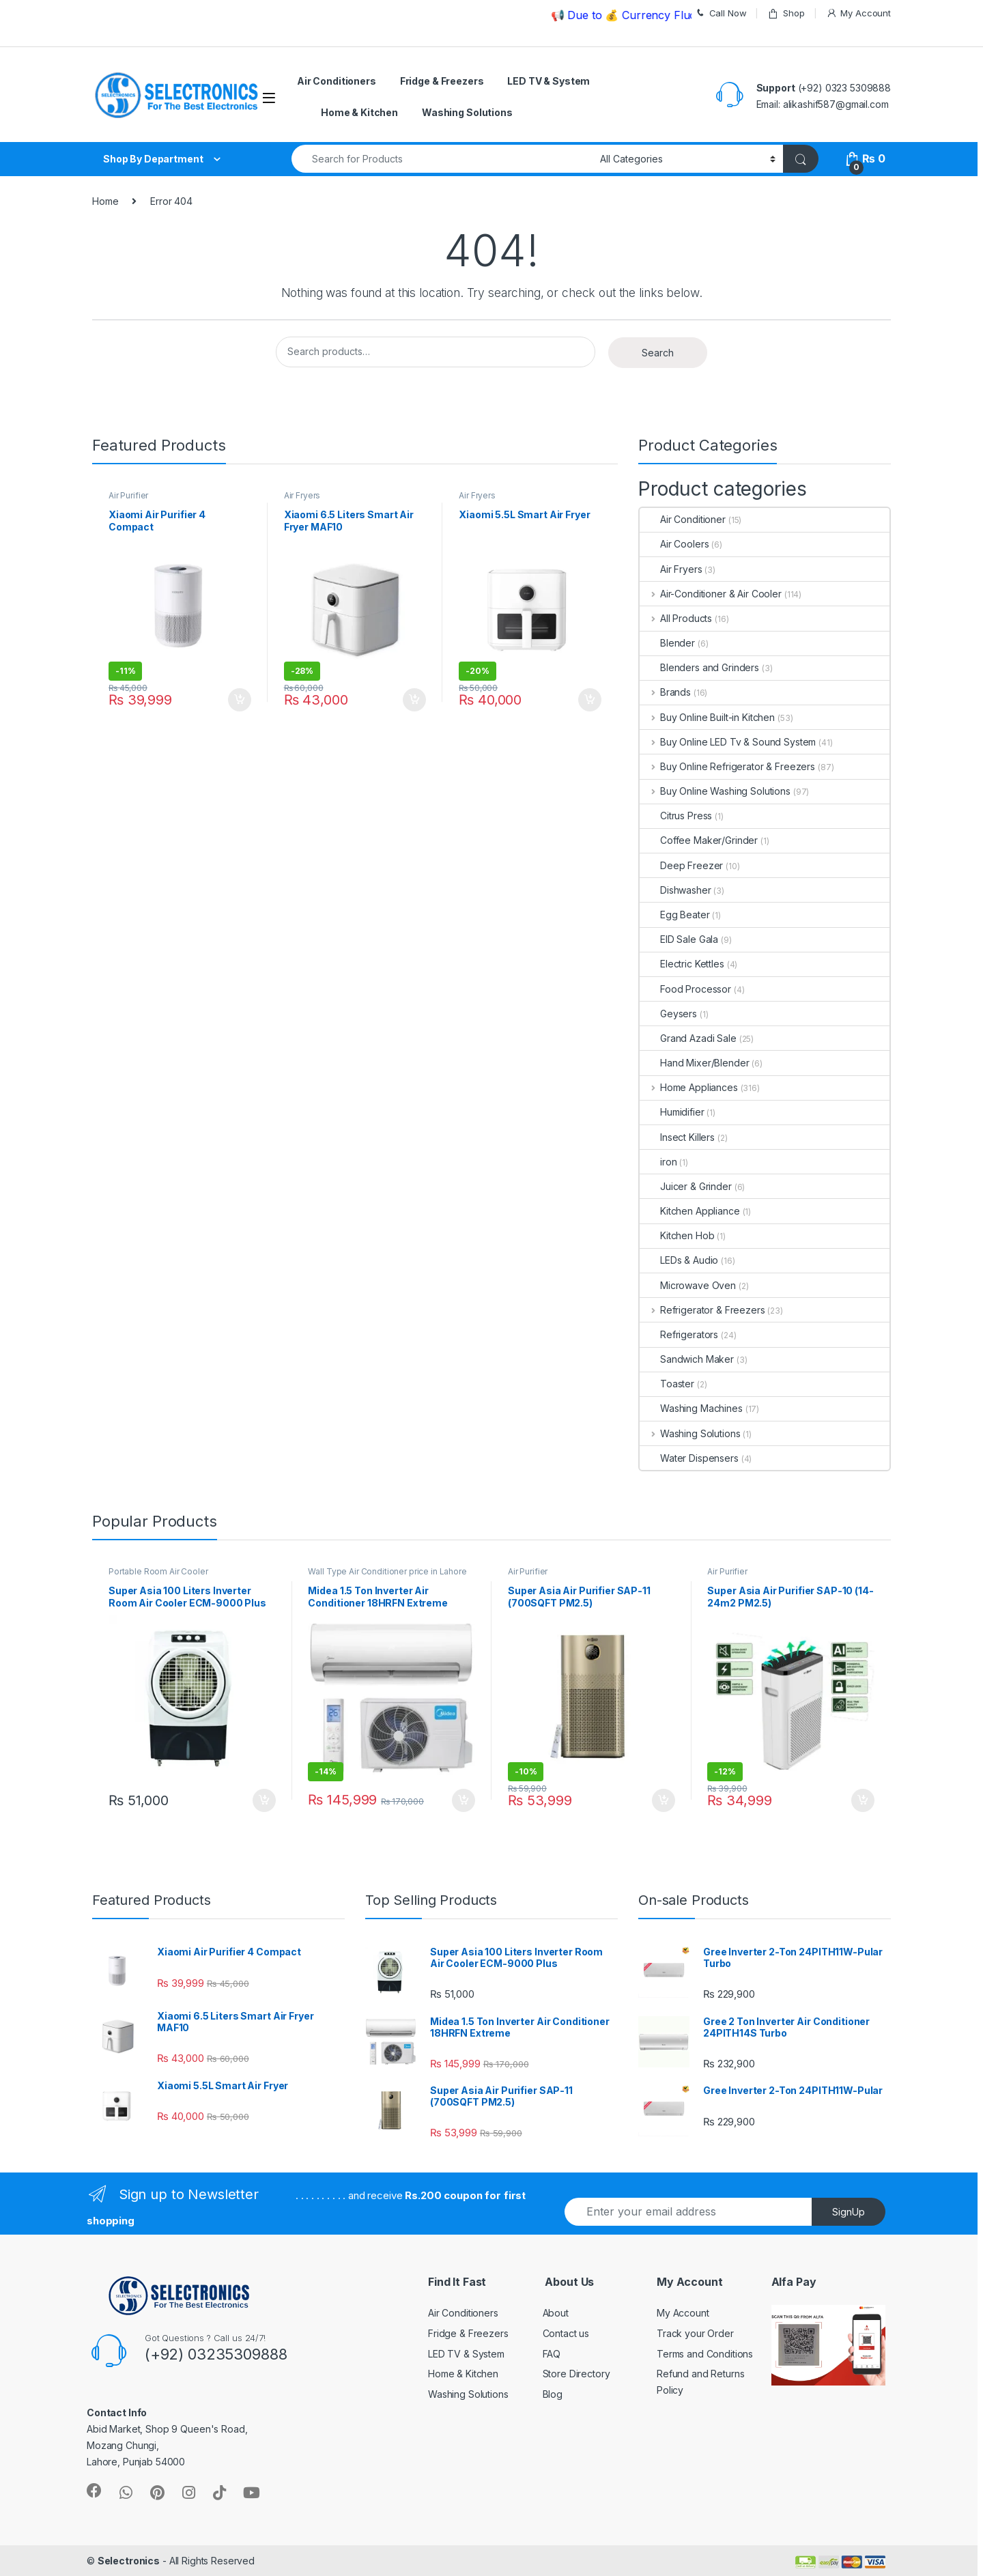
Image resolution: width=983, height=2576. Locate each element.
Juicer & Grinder (686, 1186)
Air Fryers (302, 495)
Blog (552, 2394)
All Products (676, 618)
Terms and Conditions (705, 2354)
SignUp (848, 2212)
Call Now (720, 13)
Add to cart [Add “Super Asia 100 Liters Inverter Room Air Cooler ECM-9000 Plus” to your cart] (264, 1800)
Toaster (667, 1383)
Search (658, 352)
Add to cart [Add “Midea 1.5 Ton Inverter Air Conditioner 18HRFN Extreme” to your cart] (463, 1800)
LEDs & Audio (679, 1260)
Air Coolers (674, 544)
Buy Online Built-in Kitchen (707, 717)
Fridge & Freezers (442, 81)
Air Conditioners (336, 81)
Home (105, 201)
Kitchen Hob (677, 1235)
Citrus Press (676, 815)
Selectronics (129, 2560)
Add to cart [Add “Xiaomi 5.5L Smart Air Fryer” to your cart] (589, 699)
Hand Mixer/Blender (694, 1062)
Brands (665, 692)
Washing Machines (691, 1408)
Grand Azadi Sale (688, 1038)
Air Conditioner (683, 519)
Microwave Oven (688, 1285)
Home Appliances (689, 1087)
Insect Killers (677, 1137)
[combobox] (442, 159)
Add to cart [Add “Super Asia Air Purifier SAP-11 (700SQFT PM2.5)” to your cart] (663, 1800)
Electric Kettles (682, 963)
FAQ (552, 2354)
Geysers (668, 1013)
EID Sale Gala (679, 939)
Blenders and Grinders (699, 667)
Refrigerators (679, 1334)
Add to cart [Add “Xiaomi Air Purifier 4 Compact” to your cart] (239, 699)
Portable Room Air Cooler (158, 1571)
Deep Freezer (681, 865)
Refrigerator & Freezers (702, 1310)
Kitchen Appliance (690, 1211)
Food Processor (685, 989)
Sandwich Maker (687, 1359)
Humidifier (672, 1112)
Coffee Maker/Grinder (699, 840)
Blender (667, 643)
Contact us (566, 2333)
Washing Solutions (467, 112)
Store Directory (576, 2373)
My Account (858, 13)
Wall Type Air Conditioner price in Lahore (387, 1571)
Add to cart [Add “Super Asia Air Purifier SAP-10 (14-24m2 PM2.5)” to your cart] (862, 1800)
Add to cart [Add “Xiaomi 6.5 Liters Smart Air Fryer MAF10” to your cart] (414, 699)
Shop (785, 13)
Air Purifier (128, 495)
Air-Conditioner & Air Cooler (711, 593)
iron (658, 1161)
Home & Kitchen (359, 112)
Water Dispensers (689, 1458)
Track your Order (695, 2333)
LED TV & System (548, 81)
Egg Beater (675, 914)
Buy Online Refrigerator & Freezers (727, 766)
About (556, 2313)
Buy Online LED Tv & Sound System (728, 742)
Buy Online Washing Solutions (715, 791)
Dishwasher (675, 890)
